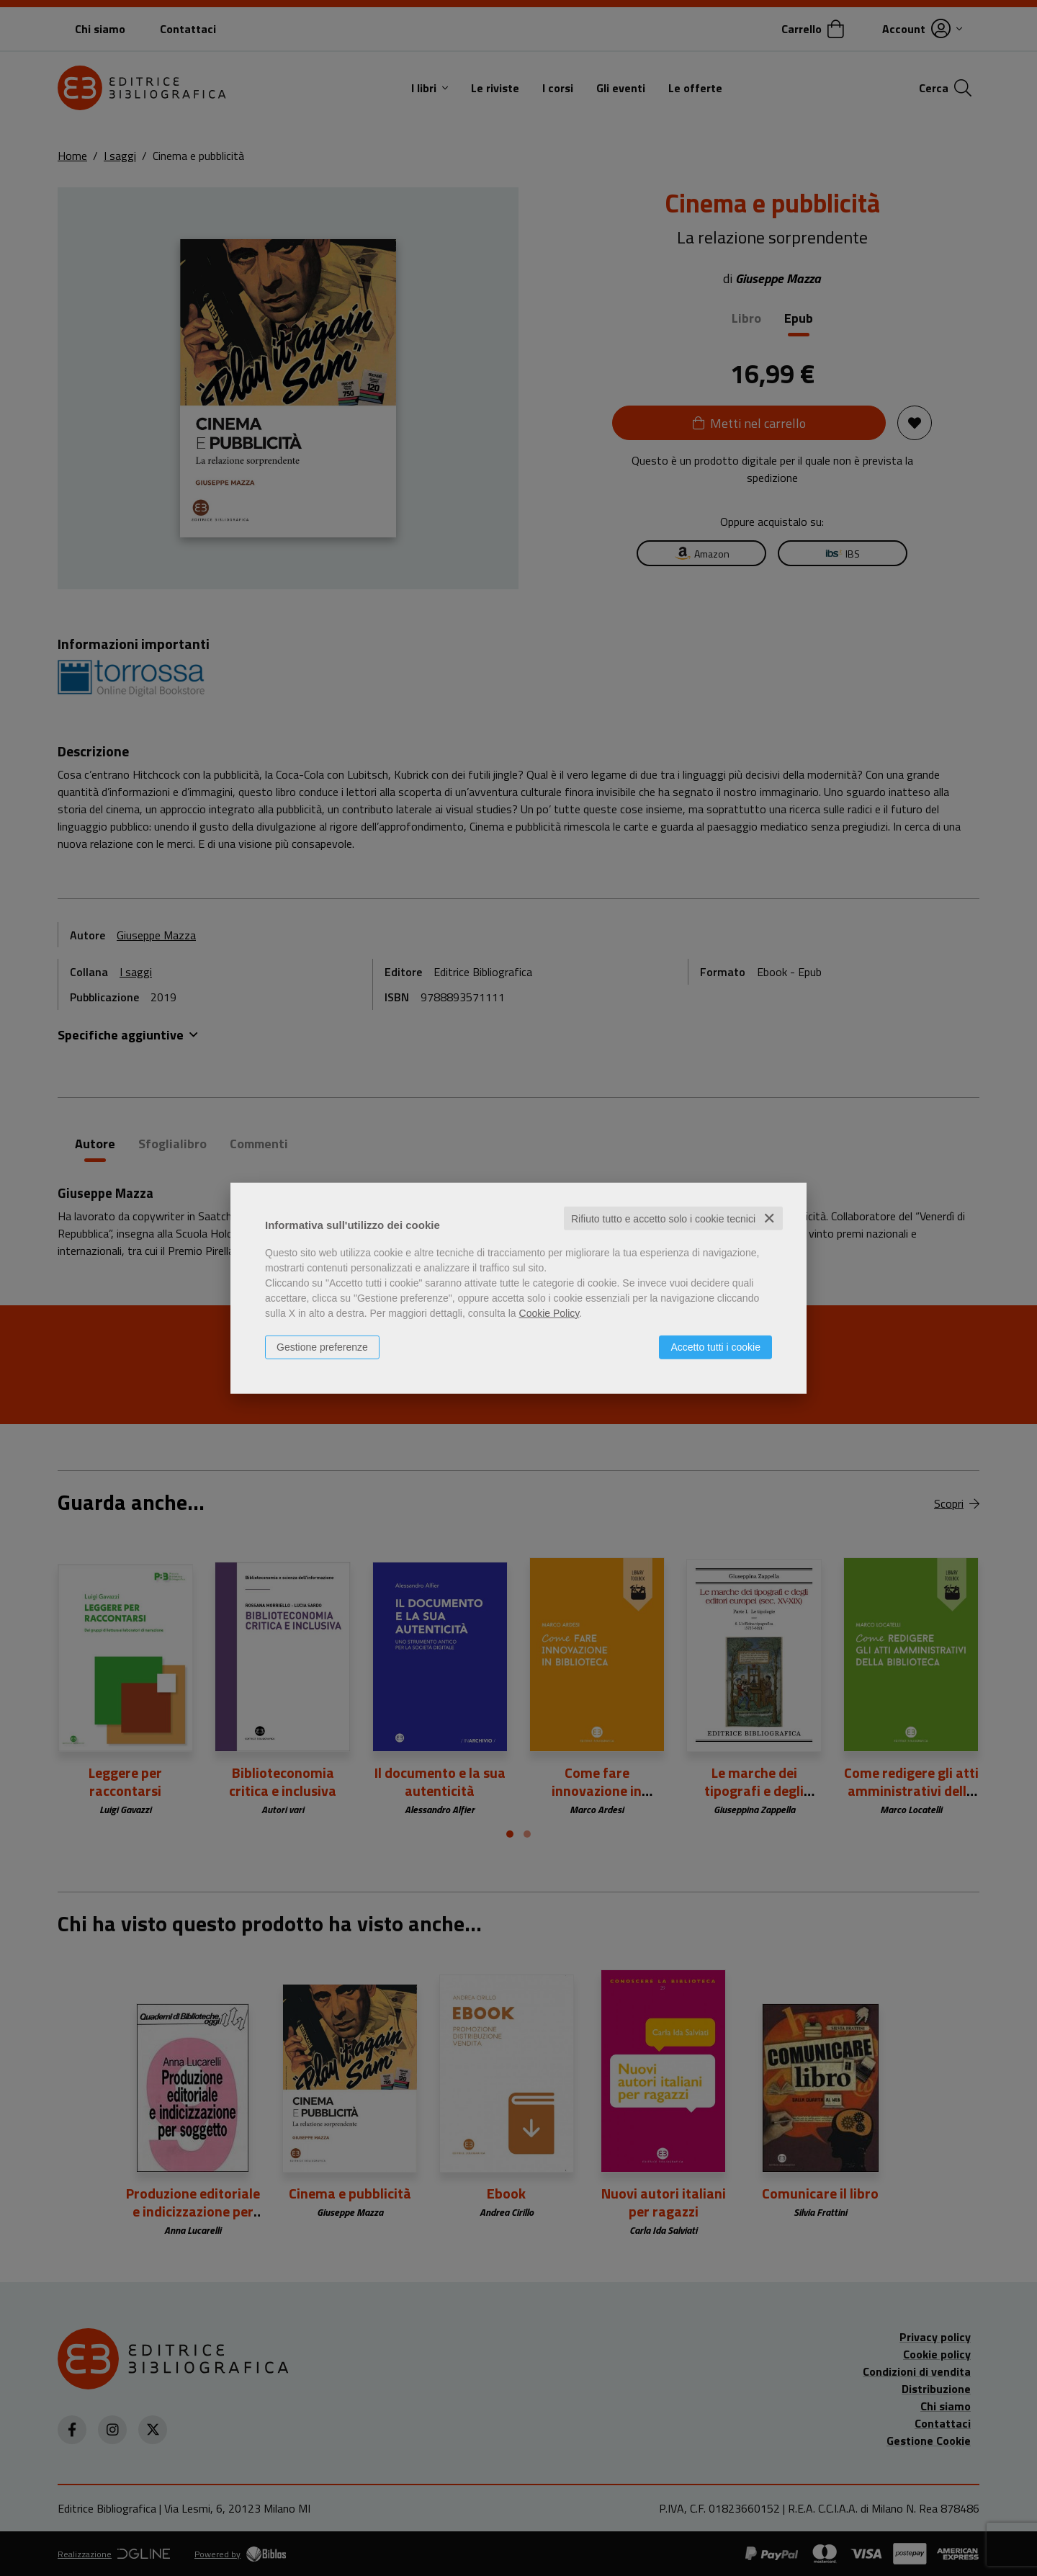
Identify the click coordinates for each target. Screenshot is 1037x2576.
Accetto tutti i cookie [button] (715, 1346)
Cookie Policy (549, 1312)
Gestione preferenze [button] (322, 1346)
